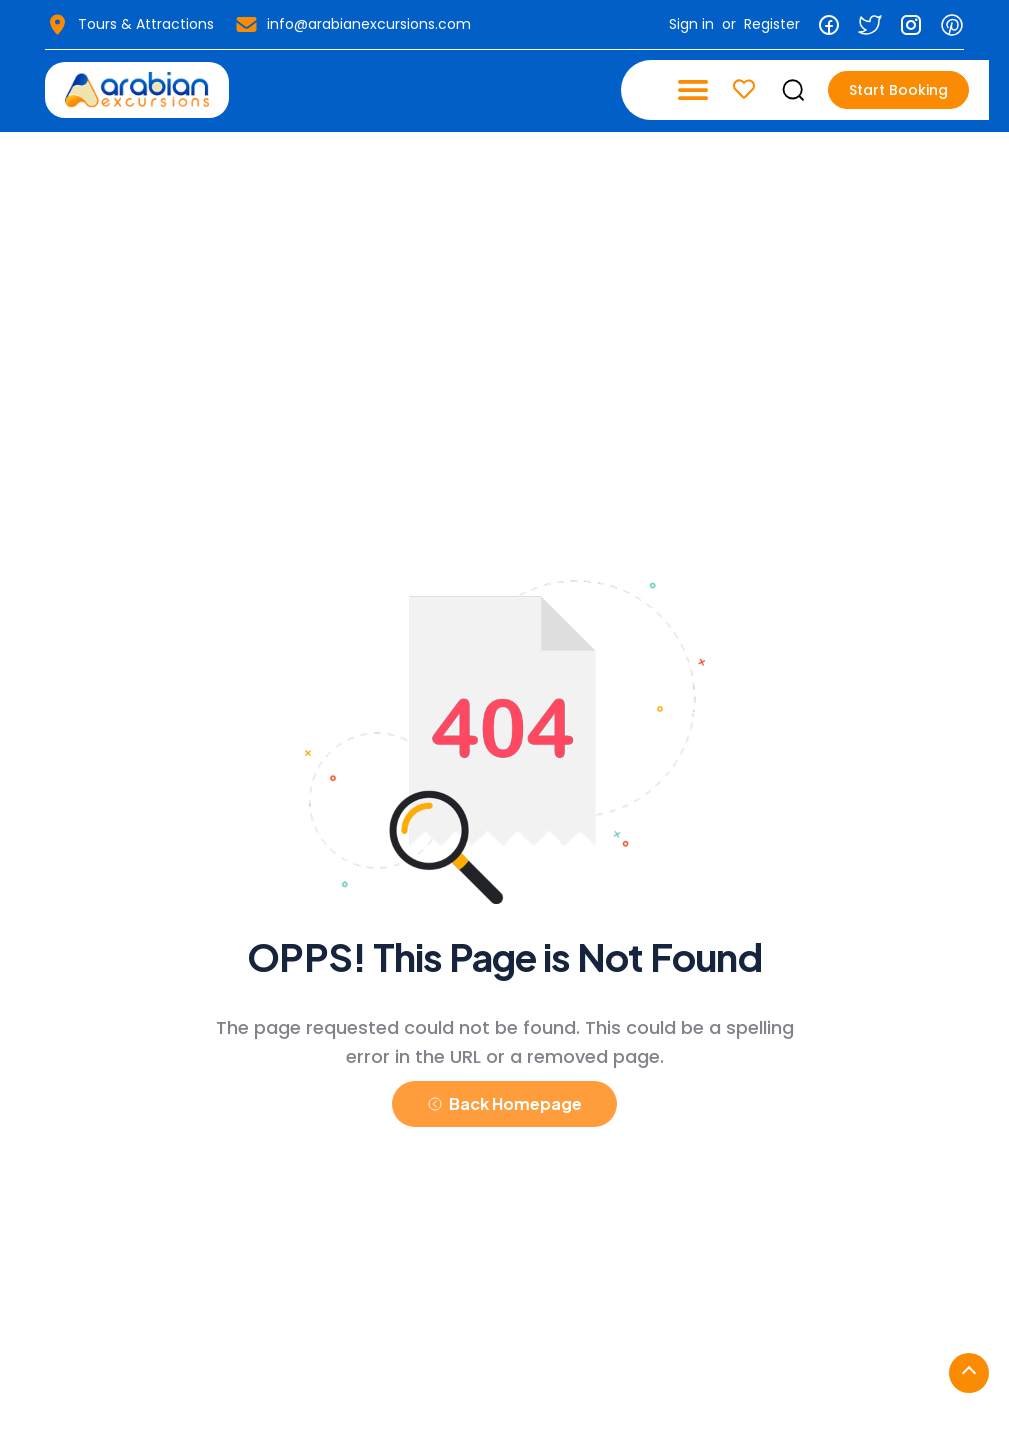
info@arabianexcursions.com (352, 24)
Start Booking (898, 90)
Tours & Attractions (129, 24)
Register (772, 24)
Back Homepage (504, 1103)
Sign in (691, 24)
